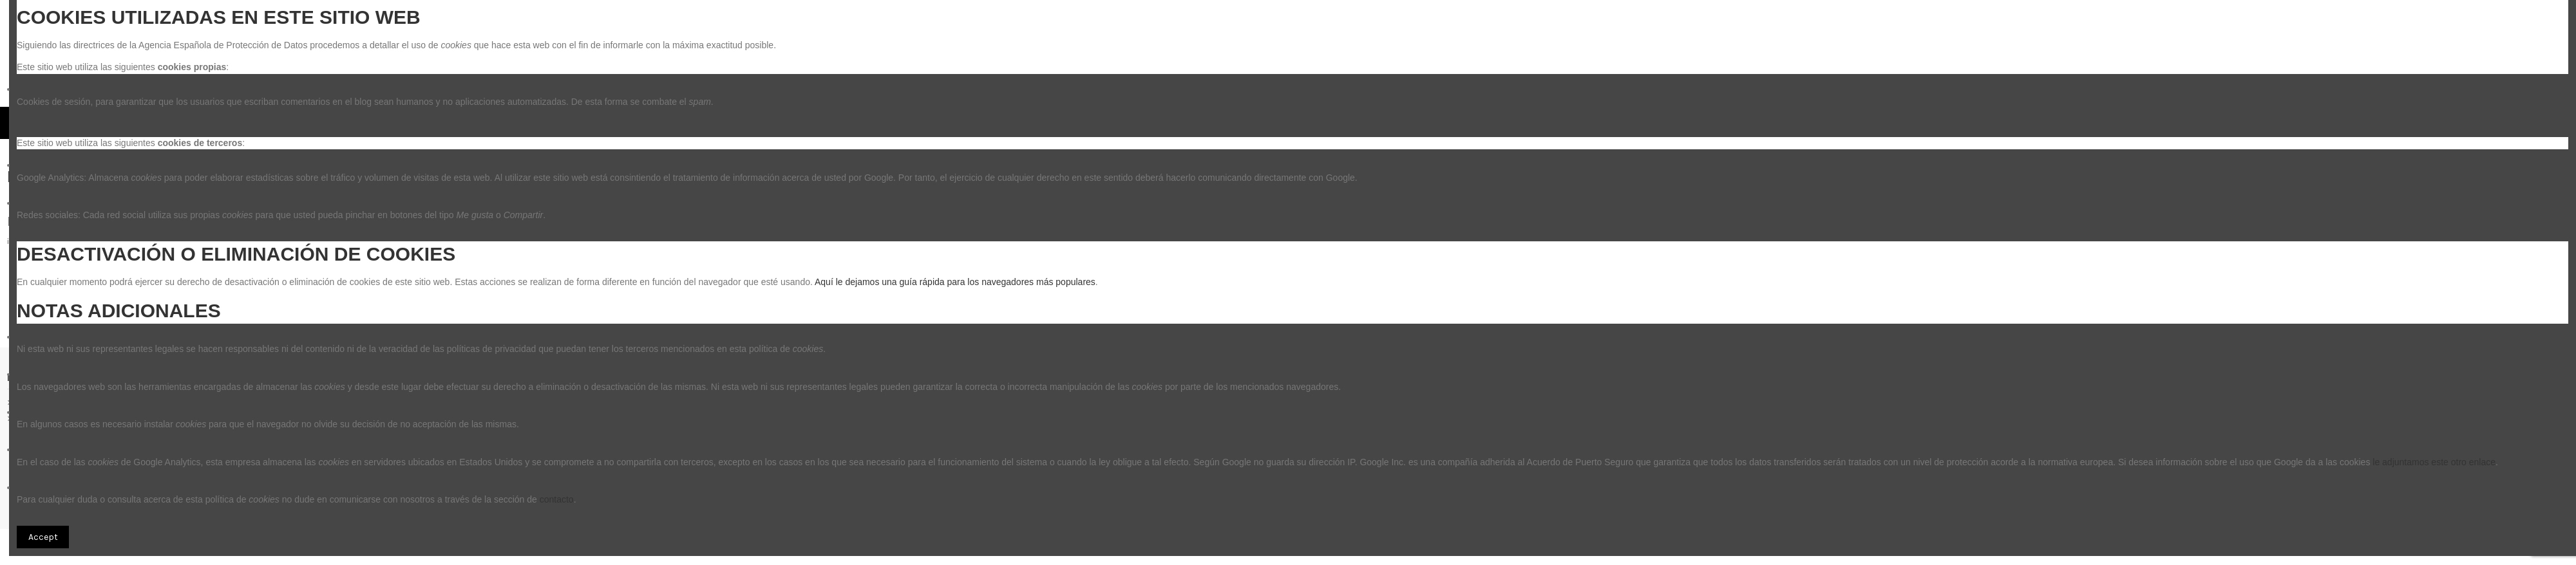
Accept (43, 537)
